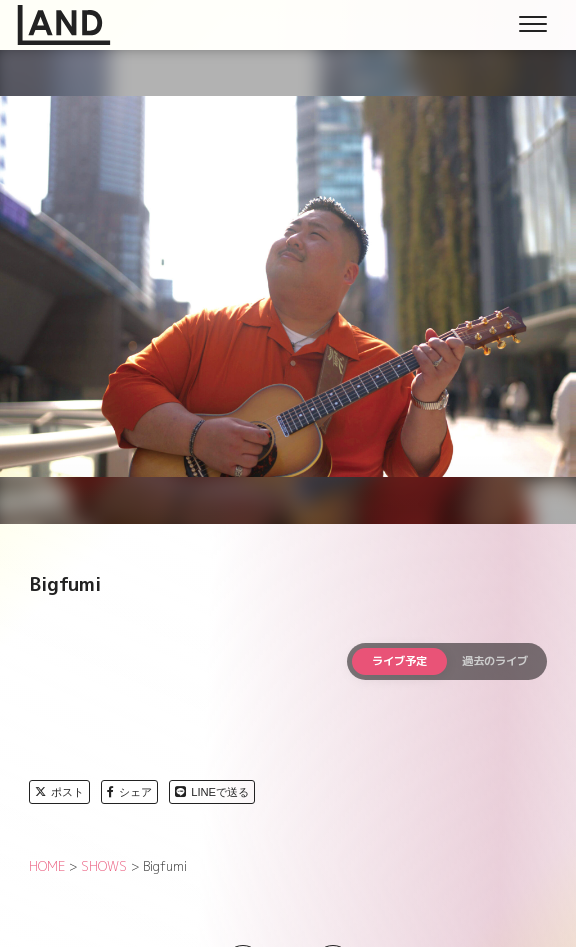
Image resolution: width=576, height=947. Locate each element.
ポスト (59, 792)
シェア (129, 792)
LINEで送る (212, 792)
